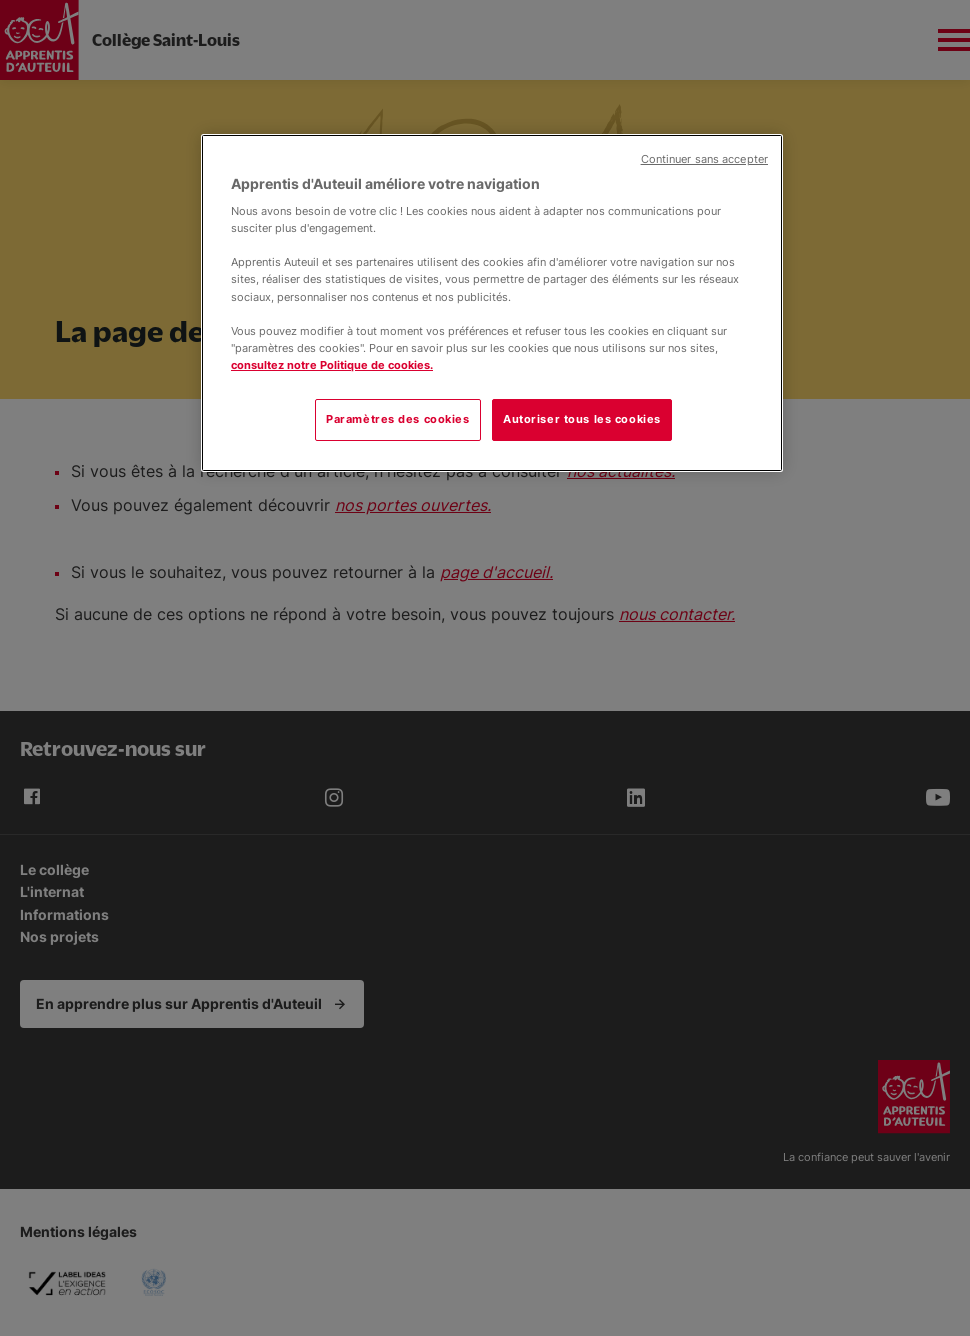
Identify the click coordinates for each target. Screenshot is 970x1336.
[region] (492, 303)
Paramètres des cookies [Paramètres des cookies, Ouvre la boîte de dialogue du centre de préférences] (398, 419)
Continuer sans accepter (704, 159)
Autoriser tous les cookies (582, 419)
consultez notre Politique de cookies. (332, 365)
